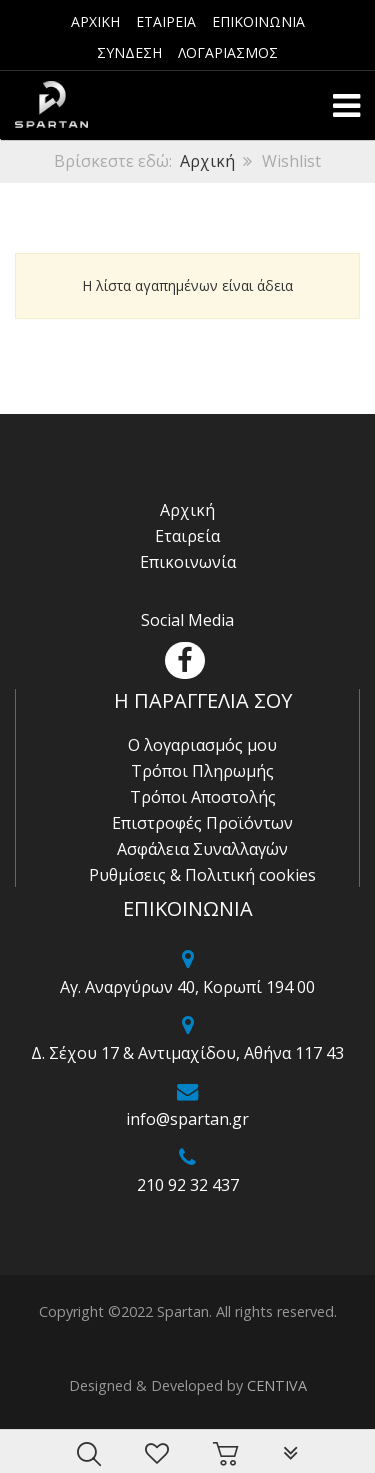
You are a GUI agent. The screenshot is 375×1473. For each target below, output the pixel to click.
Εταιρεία (187, 536)
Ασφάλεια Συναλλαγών (202, 849)
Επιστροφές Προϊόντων (202, 823)
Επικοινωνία (188, 562)
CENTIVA (277, 1385)
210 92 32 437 (188, 1185)
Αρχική (207, 161)
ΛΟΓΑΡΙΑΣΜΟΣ (228, 52)
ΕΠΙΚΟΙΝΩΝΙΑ (258, 21)
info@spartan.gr (187, 1119)
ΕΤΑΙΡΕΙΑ (166, 21)
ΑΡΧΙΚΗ (95, 21)
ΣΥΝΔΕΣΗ (129, 52)
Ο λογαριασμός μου (202, 745)
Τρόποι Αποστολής (203, 797)
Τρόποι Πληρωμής (202, 771)
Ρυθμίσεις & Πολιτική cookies (202, 875)
